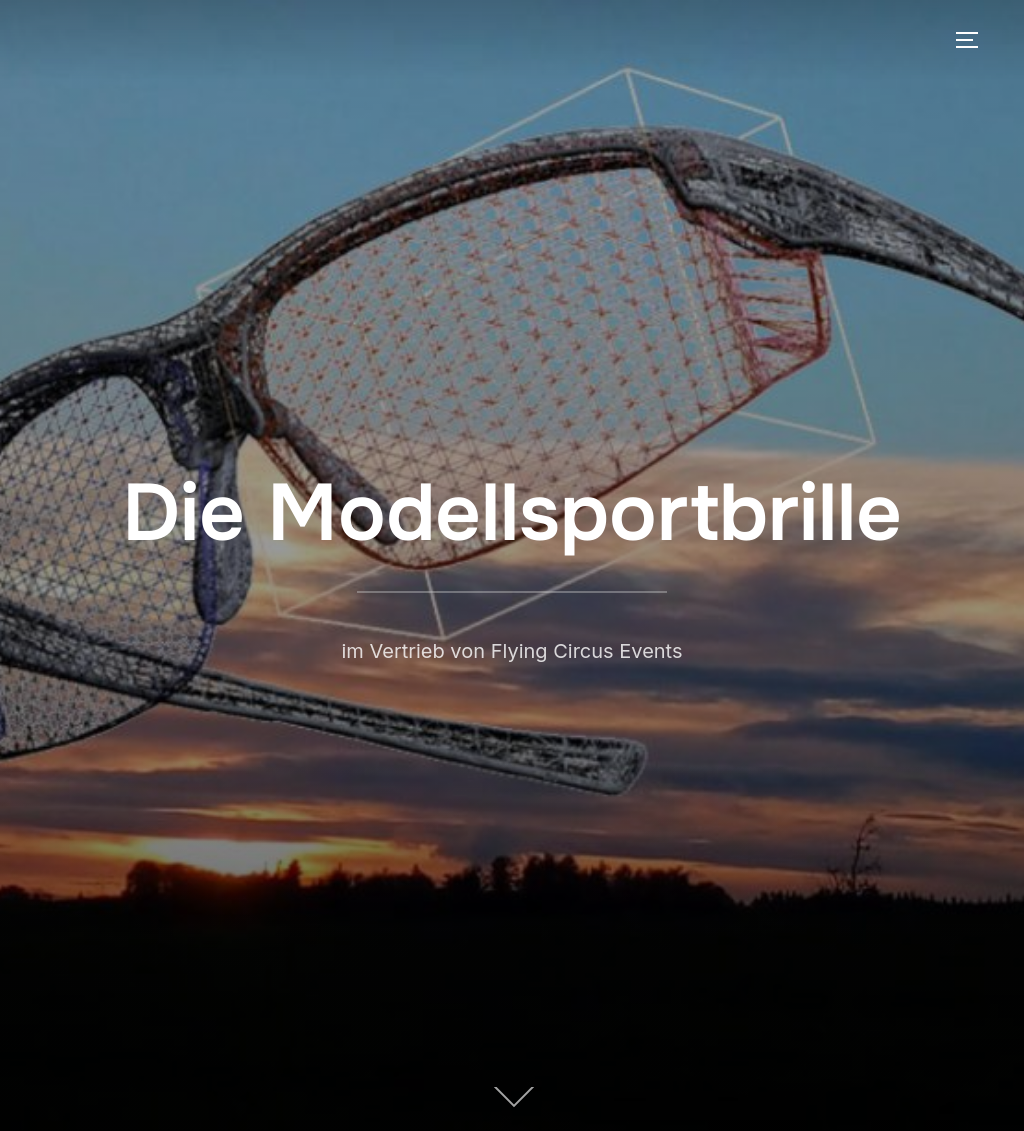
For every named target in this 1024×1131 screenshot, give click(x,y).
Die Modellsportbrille (512, 513)
